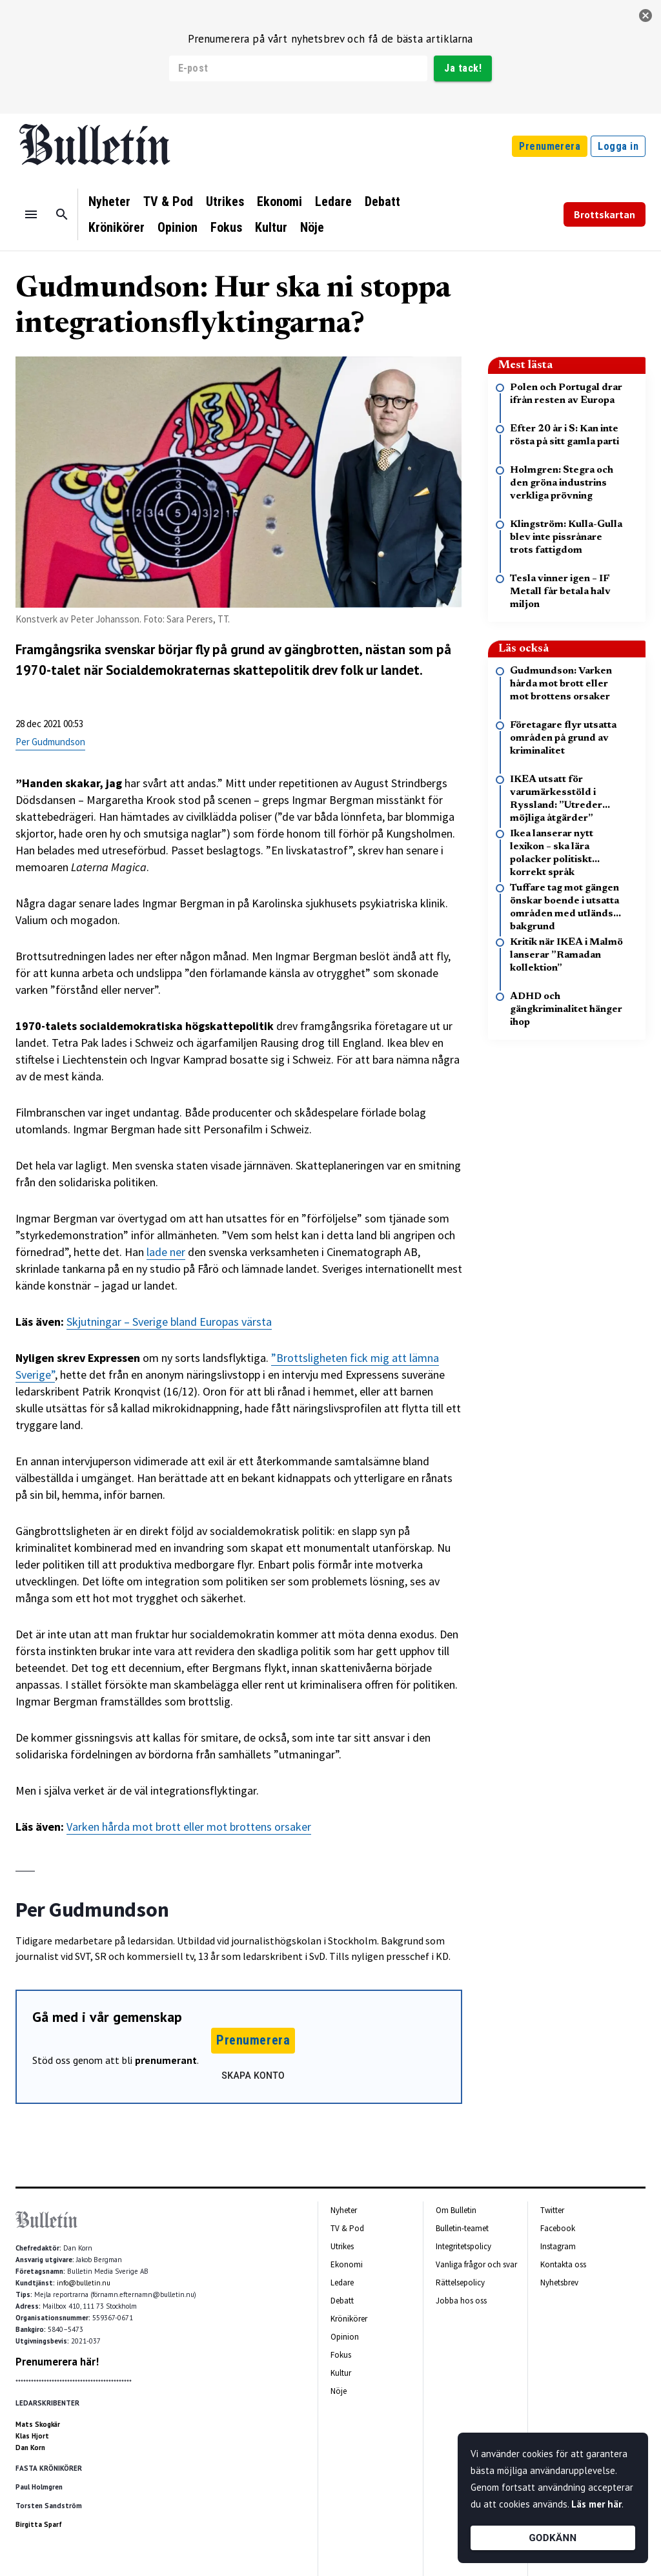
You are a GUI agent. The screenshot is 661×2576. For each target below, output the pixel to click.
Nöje (312, 227)
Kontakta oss (563, 2264)
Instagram (558, 2246)
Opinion (178, 227)
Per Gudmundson (50, 742)
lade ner (166, 1251)
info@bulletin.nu (83, 2282)
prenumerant (166, 2060)
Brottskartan (604, 214)
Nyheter (109, 201)
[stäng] (645, 15)
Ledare (333, 201)
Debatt (382, 201)
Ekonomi (279, 201)
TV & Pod (168, 201)
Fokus (226, 227)
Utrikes (225, 201)
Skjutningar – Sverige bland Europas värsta (169, 1321)
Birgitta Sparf (38, 2524)
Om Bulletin (456, 2210)
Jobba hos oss (461, 2300)
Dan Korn (30, 2447)
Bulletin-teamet (462, 2228)
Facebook (557, 2228)
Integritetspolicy (463, 2246)
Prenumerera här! (57, 2361)
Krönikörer (116, 227)
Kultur (271, 227)
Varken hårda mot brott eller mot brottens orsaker (188, 1826)
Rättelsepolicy (460, 2282)
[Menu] (30, 214)
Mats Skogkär (37, 2424)
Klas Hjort (32, 2435)
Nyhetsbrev (559, 2282)
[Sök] (61, 214)
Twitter (552, 2210)
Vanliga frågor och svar (476, 2264)
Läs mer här (596, 2504)
